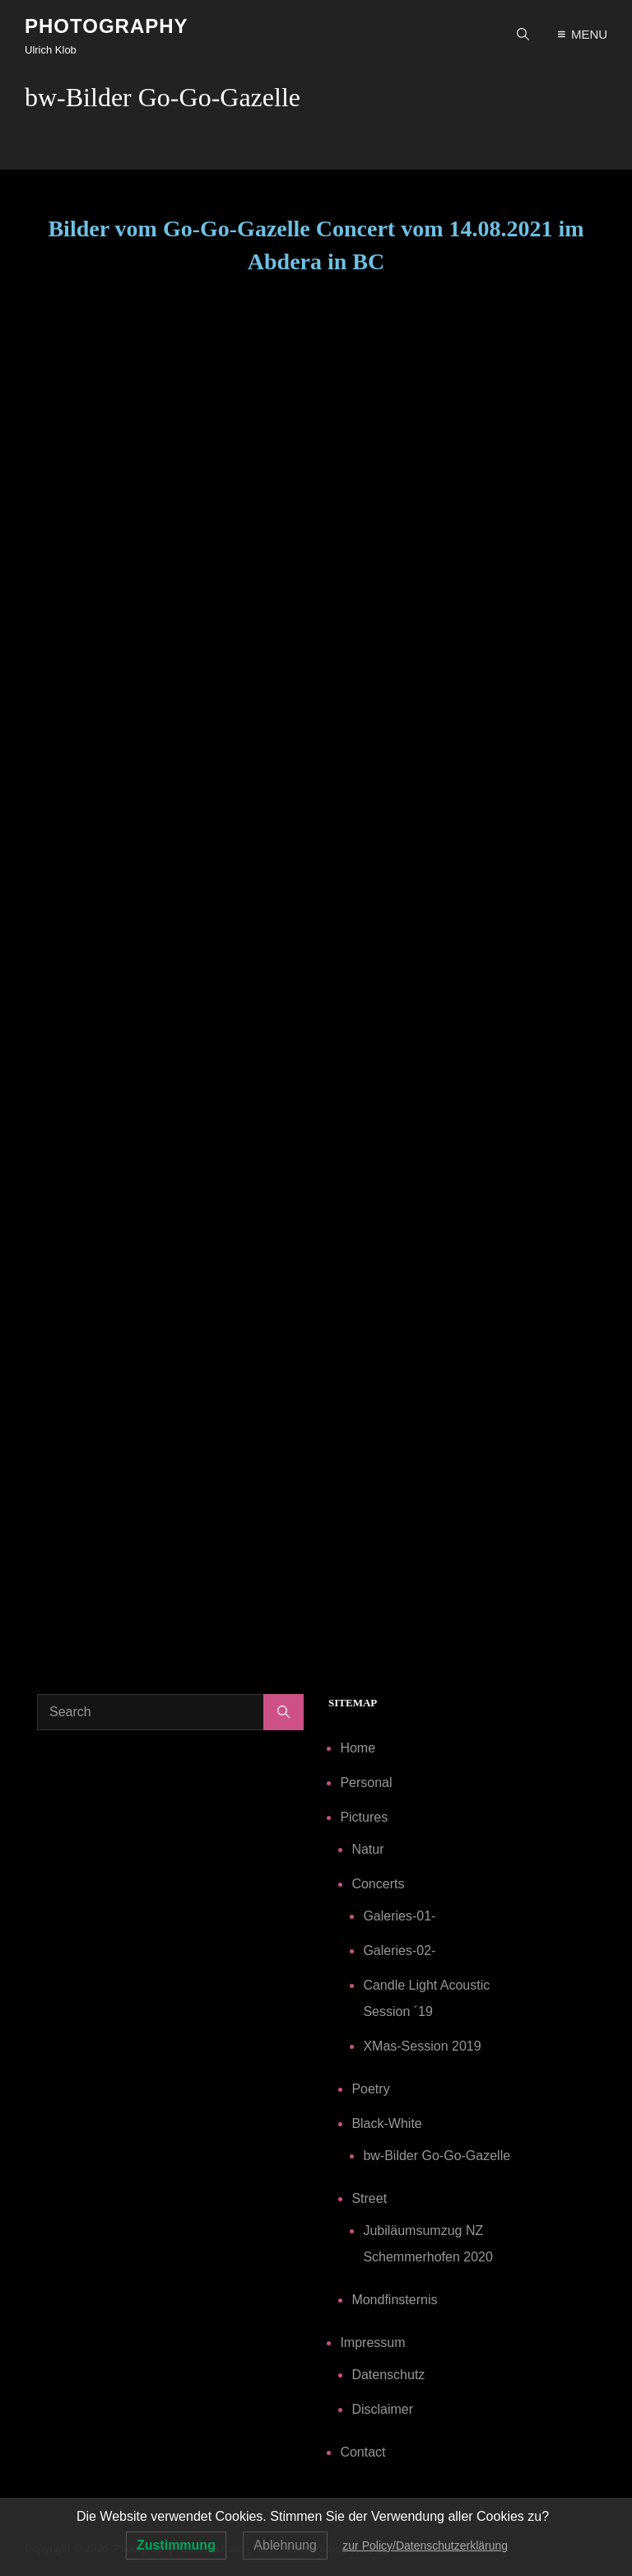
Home (357, 1748)
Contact (362, 2452)
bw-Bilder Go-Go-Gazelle (436, 2156)
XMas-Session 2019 (422, 2046)
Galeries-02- (399, 1951)
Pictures (364, 1817)
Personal (366, 1783)
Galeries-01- (399, 1916)
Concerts (377, 1884)
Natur (367, 1849)
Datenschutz (388, 2375)
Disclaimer (382, 2409)
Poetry (370, 2089)
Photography (106, 26)
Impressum (372, 2343)
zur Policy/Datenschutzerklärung (425, 2545)
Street (369, 2198)
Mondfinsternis (394, 2300)
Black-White (386, 2123)
